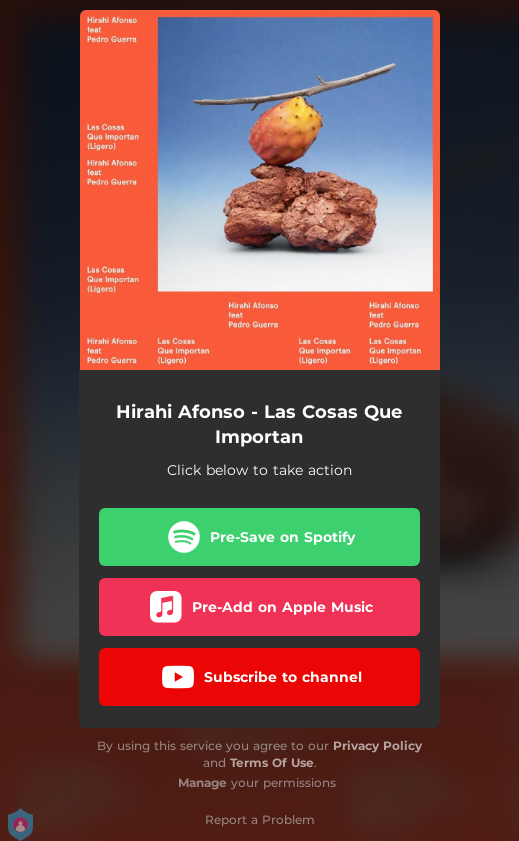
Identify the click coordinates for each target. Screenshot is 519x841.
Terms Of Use (272, 762)
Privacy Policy (377, 745)
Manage (202, 782)
